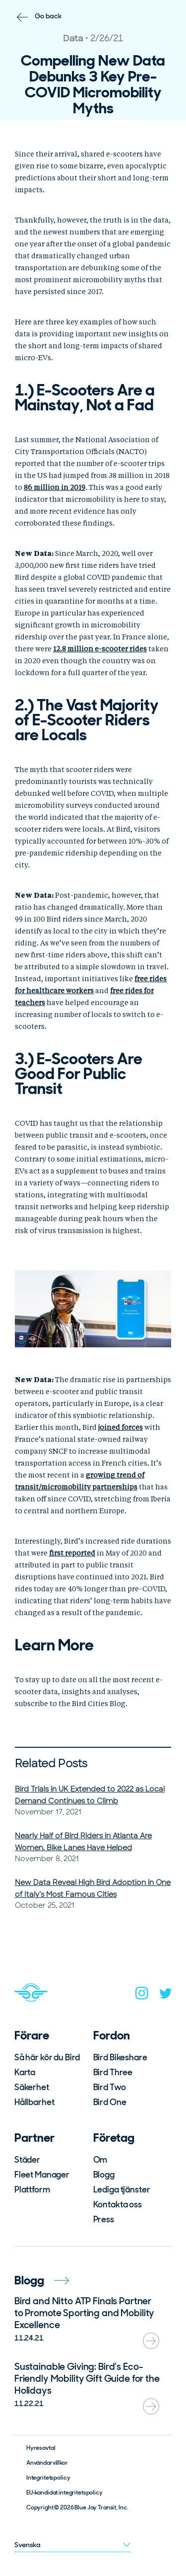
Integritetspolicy (48, 2478)
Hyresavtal (41, 2448)
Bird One (109, 2102)
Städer (27, 2159)
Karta (24, 2072)
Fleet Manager (41, 2174)
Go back (48, 15)
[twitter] (165, 1995)
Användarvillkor (47, 2463)
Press (103, 2219)
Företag (113, 2137)
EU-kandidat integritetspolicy (64, 2493)
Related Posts (51, 1763)
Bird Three (113, 2072)
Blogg (104, 2174)
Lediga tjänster (121, 2189)
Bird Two (109, 2087)
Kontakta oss (117, 2204)
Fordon (111, 2035)
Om (100, 2159)
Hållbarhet (34, 2102)
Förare (31, 2035)
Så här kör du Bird (47, 2057)
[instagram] (141, 1995)
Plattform (32, 2189)
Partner (34, 2137)
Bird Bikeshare (120, 2057)
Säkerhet (31, 2087)
